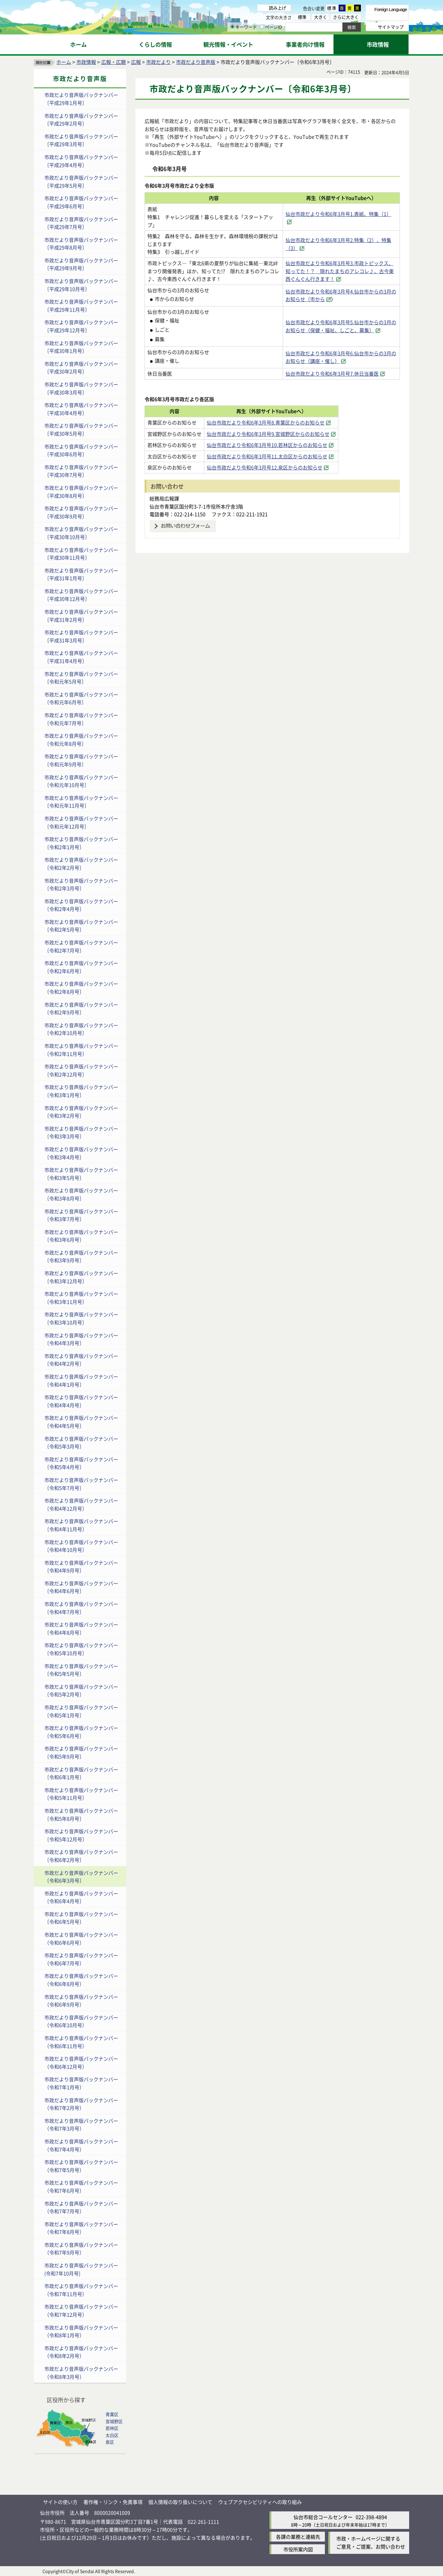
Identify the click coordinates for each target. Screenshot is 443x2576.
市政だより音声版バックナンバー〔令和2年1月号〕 (81, 843)
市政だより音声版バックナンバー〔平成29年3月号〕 (81, 140)
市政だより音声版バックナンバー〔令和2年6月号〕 (81, 967)
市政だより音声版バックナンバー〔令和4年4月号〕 (81, 1401)
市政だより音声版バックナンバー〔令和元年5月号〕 (81, 677)
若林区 (112, 2428)
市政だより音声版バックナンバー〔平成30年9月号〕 (81, 512)
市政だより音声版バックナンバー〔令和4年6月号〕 (81, 1587)
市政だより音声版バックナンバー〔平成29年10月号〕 (81, 285)
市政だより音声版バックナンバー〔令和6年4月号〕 (81, 1897)
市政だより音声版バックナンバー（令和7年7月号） (81, 2207)
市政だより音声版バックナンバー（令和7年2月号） (81, 2104)
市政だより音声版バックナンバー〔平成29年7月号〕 (81, 223)
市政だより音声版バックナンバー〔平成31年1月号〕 (81, 574)
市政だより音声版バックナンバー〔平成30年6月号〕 (81, 450)
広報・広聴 (113, 62)
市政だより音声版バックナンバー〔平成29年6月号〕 (81, 202)
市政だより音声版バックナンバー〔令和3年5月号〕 (81, 1173)
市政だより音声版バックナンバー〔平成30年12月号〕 (81, 595)
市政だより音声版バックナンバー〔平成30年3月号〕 (81, 388)
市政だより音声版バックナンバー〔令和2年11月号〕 (81, 1049)
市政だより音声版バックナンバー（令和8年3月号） (81, 2372)
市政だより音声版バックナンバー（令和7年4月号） (81, 2145)
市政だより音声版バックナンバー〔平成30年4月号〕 (81, 409)
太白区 (112, 2435)
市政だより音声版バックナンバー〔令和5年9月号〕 (81, 1752)
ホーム (63, 62)
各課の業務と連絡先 (298, 2536)
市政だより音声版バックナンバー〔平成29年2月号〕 (81, 119)
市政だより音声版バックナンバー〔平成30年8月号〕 (81, 491)
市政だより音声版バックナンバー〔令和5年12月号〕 (81, 1835)
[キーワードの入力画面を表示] (232, 27)
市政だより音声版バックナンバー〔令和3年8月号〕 (81, 1194)
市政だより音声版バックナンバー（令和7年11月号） (81, 2290)
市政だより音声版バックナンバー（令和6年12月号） (81, 2062)
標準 (332, 8)
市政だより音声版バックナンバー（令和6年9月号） (81, 2000)
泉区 (110, 2442)
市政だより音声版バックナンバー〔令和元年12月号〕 (81, 822)
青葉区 (112, 2414)
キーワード (243, 27)
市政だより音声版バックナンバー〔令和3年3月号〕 (81, 1132)
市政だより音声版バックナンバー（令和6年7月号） (81, 1959)
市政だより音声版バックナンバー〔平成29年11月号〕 (81, 305)
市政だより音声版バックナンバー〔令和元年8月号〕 (81, 739)
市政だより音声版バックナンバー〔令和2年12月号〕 (81, 1070)
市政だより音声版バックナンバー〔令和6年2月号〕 (81, 1855)
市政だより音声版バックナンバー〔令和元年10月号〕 (81, 781)
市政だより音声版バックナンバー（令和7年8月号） (81, 2228)
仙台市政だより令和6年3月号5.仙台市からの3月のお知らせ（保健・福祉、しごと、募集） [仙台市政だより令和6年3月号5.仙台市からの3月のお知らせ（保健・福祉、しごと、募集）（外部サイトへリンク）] (340, 326)
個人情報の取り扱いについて (180, 2502)
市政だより (158, 62)
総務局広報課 (164, 498)
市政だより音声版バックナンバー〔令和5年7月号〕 (81, 1484)
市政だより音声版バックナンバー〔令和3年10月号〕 (81, 1318)
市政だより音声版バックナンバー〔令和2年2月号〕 (81, 863)
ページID (271, 27)
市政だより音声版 (195, 62)
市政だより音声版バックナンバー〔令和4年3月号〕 (81, 1339)
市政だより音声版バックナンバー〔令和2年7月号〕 (81, 946)
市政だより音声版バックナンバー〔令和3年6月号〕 (81, 1236)
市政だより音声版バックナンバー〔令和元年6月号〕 (81, 698)
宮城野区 (114, 2421)
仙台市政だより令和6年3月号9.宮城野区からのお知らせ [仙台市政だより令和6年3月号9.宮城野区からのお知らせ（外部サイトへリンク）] (286, 433)
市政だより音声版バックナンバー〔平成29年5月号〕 (81, 181)
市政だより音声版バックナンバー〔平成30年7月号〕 (81, 471)
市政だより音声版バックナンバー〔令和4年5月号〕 (81, 1421)
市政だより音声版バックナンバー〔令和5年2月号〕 (81, 1690)
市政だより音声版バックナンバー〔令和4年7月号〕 (81, 1607)
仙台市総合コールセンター (323, 2517)
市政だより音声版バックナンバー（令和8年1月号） (81, 2331)
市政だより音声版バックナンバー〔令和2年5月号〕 (81, 925)
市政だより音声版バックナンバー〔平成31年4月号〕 (81, 657)
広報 (136, 62)
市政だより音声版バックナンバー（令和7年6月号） (81, 2186)
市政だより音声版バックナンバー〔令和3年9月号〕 (81, 1256)
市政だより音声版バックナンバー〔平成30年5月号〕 (81, 429)
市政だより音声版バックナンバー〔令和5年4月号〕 (81, 1463)
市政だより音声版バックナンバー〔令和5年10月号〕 (81, 1649)
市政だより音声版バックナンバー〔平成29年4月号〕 (81, 161)
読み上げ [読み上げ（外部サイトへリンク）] (277, 8)
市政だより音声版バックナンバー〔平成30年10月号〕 (81, 533)
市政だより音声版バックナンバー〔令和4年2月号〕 (81, 1360)
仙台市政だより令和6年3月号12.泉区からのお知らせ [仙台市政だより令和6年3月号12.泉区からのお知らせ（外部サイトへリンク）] (283, 467)
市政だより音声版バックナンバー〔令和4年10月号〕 (81, 1546)
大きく (320, 17)
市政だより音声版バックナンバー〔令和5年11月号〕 (81, 1794)
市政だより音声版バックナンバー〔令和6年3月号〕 (81, 1876)
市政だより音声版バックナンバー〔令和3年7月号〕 (81, 1215)
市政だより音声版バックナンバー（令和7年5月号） (81, 2166)
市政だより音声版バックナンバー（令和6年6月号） (81, 1938)
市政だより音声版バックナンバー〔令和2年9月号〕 (81, 1008)
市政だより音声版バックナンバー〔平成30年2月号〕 (81, 367)
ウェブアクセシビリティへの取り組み (260, 2502)
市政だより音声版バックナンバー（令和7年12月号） (81, 2310)
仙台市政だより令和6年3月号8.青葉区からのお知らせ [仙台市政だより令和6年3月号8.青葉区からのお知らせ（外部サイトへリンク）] (284, 422)
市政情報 (86, 62)
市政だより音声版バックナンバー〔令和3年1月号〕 (81, 1091)
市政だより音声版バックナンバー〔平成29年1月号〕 (81, 98)
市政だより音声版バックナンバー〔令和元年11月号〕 (81, 801)
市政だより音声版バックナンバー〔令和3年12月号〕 (81, 1277)
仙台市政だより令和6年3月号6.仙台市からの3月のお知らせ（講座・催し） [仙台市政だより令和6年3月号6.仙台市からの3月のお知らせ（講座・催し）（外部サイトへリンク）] (340, 357)
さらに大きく (346, 17)
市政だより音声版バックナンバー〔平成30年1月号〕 (81, 347)
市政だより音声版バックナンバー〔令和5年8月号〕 (81, 1814)
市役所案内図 (298, 2549)
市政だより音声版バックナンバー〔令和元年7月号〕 (81, 719)
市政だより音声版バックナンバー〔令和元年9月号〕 (81, 760)
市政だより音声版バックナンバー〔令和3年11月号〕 (81, 1297)
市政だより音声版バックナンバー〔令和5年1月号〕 (81, 1711)
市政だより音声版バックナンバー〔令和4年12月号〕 (81, 1504)
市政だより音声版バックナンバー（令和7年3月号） (81, 2124)
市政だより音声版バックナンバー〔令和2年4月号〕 (81, 905)
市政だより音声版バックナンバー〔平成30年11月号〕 (81, 553)
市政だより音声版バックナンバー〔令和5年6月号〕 (81, 1731)
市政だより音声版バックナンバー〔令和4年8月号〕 (81, 1628)
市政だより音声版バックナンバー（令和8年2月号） (81, 2352)
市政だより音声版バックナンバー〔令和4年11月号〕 (81, 1525)
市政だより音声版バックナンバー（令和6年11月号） (81, 2042)
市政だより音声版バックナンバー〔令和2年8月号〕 (81, 987)
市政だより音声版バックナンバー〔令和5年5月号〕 (81, 1670)
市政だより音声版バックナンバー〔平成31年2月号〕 (81, 615)
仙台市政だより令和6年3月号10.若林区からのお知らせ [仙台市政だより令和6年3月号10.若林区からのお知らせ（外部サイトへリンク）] (285, 445)
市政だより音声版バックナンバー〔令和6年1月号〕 (81, 1773)
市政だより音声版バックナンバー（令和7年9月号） (81, 2248)
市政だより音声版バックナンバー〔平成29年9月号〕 (81, 264)
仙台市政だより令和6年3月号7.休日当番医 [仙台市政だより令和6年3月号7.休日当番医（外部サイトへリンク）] (332, 373)
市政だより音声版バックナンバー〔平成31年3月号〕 (81, 636)
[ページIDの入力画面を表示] (262, 27)
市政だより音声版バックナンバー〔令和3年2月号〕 (81, 1112)
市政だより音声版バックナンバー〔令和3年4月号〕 (81, 1153)
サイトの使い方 (60, 2502)
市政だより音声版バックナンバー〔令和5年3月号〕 (81, 1442)
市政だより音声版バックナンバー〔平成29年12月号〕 (81, 326)
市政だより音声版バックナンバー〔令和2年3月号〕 (81, 884)
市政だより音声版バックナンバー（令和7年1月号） (81, 2083)
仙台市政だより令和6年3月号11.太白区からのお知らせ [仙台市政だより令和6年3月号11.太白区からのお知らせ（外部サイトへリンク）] (285, 456)
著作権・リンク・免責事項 (112, 2502)
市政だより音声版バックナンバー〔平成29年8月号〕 (81, 243)
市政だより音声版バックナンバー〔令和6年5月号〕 (81, 1918)
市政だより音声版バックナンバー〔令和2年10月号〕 (81, 1029)
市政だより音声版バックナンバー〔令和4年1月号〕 (81, 1380)
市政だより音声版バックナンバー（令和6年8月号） (81, 1979)
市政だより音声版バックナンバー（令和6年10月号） (81, 2021)
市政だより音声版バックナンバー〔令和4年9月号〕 (81, 1566)
